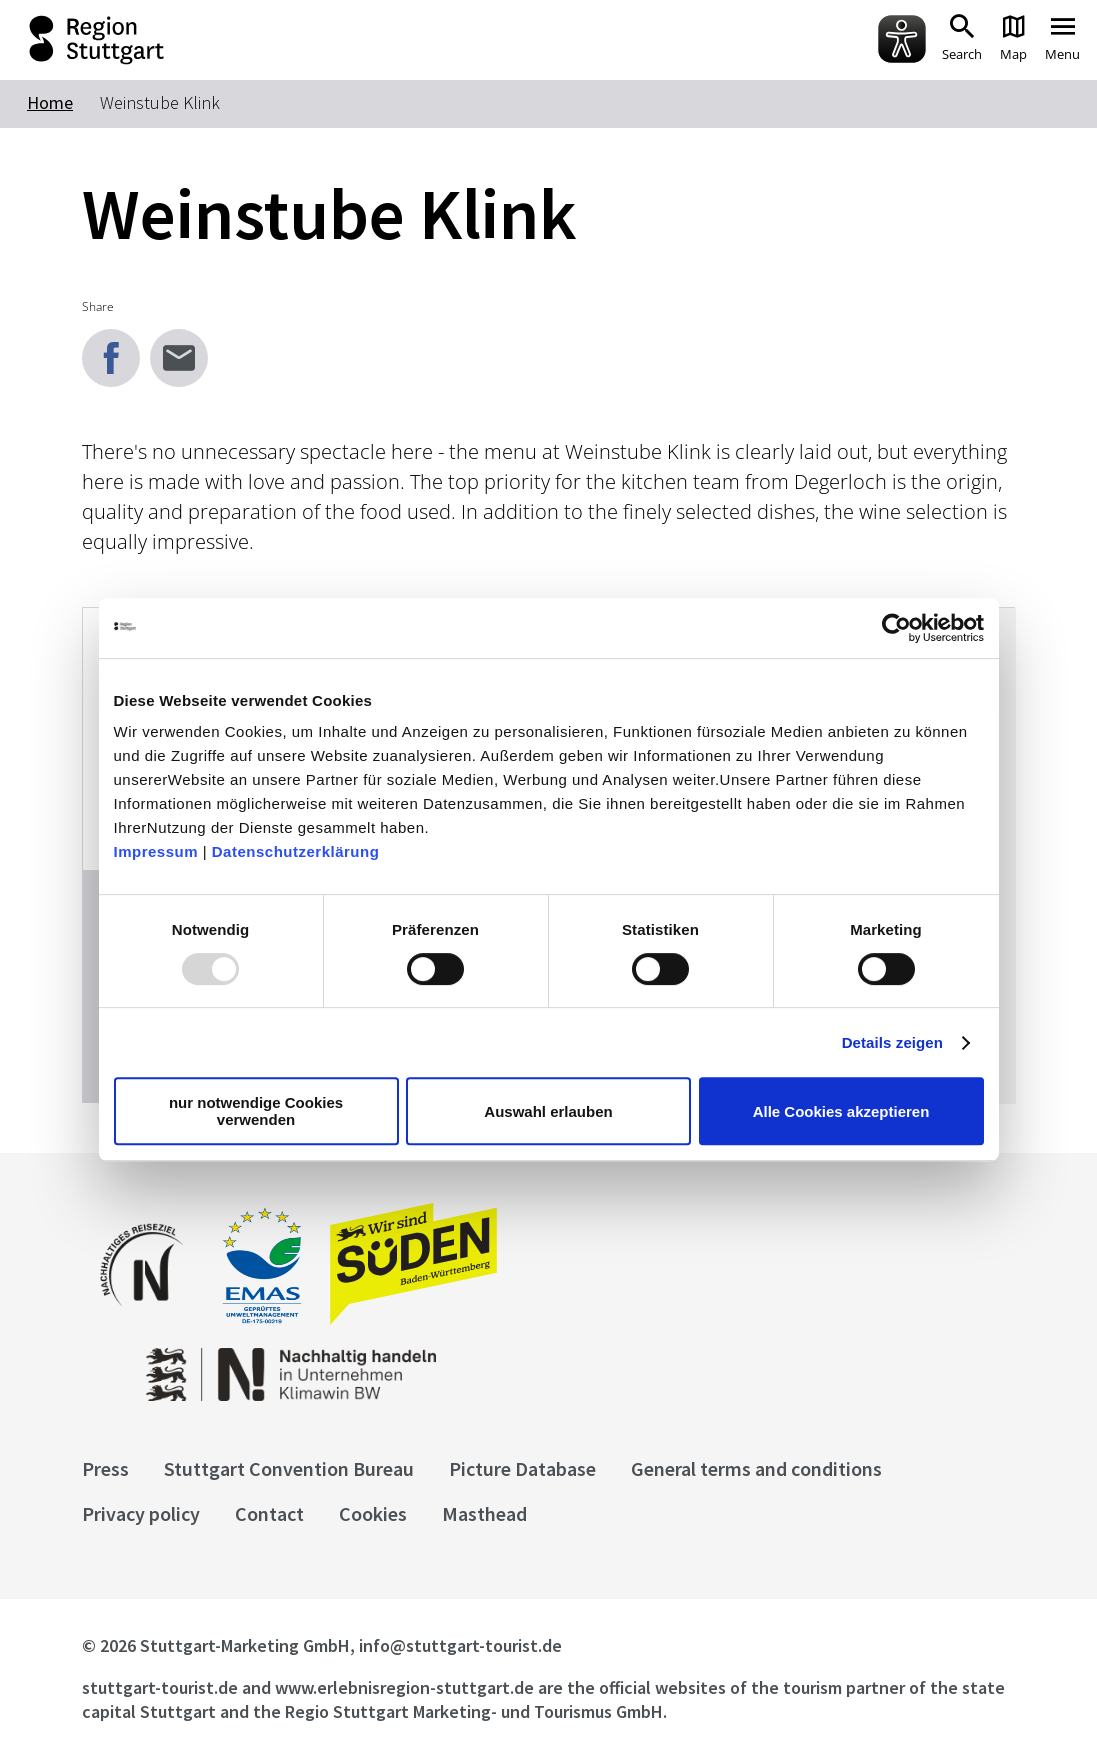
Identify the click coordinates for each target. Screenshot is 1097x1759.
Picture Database (522, 1468)
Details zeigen (892, 1042)
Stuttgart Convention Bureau (289, 1468)
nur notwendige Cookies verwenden (256, 1111)
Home (50, 102)
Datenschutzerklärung (296, 851)
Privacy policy (141, 1513)
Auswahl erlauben (548, 1111)
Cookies (373, 1513)
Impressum (156, 851)
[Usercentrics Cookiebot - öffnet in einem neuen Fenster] (896, 628)
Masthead (484, 1513)
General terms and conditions (756, 1468)
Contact (269, 1513)
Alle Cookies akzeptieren (841, 1111)
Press (105, 1468)
